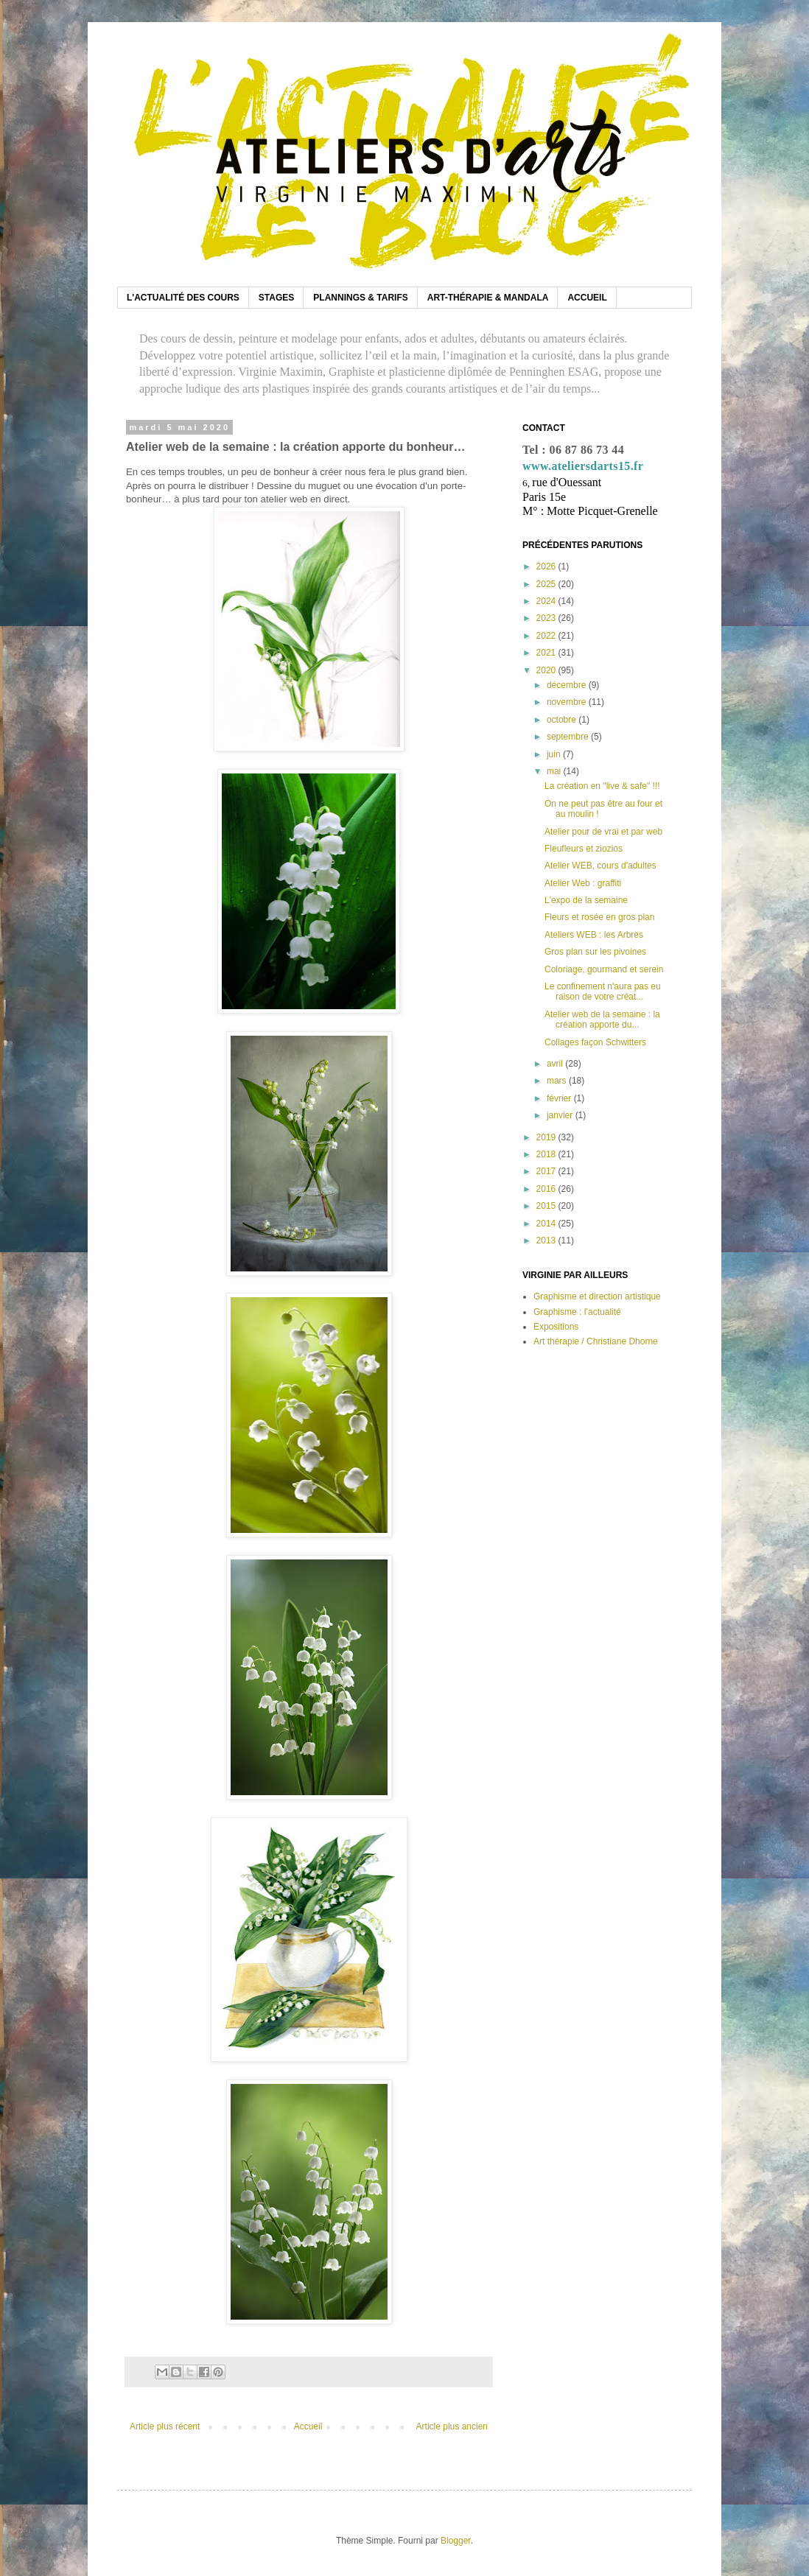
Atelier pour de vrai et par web (603, 832)
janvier (561, 1115)
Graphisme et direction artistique (597, 1296)
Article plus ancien (452, 2426)
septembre (569, 736)
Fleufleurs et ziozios (583, 848)
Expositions (555, 1327)
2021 (547, 652)
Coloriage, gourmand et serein (603, 969)
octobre (562, 720)
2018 (547, 1154)
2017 (547, 1171)
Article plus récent (165, 2426)
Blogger (456, 2540)
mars (558, 1080)
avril (556, 1064)
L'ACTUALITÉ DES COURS (183, 297)
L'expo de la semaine (586, 900)
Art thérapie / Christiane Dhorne (595, 1341)
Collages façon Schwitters (595, 1042)
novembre (568, 702)
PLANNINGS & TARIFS (360, 297)
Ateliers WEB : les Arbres (593, 935)
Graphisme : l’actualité (577, 1312)
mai (555, 771)
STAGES (276, 297)
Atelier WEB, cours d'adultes (600, 865)
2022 (547, 636)
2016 (547, 1189)
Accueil (308, 2426)
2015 (547, 1206)
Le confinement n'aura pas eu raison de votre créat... (602, 991)
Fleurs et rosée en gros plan (599, 917)
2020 (547, 670)
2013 (547, 1240)
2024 (547, 601)
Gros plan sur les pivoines (595, 952)
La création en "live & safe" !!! (602, 786)
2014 (547, 1223)
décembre (568, 685)
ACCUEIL (586, 297)
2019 (547, 1137)
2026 (547, 566)
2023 (547, 618)
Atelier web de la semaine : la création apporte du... (602, 1019)
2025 (547, 584)
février (560, 1098)
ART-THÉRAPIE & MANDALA (488, 297)
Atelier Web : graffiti (582, 883)
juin (555, 754)
